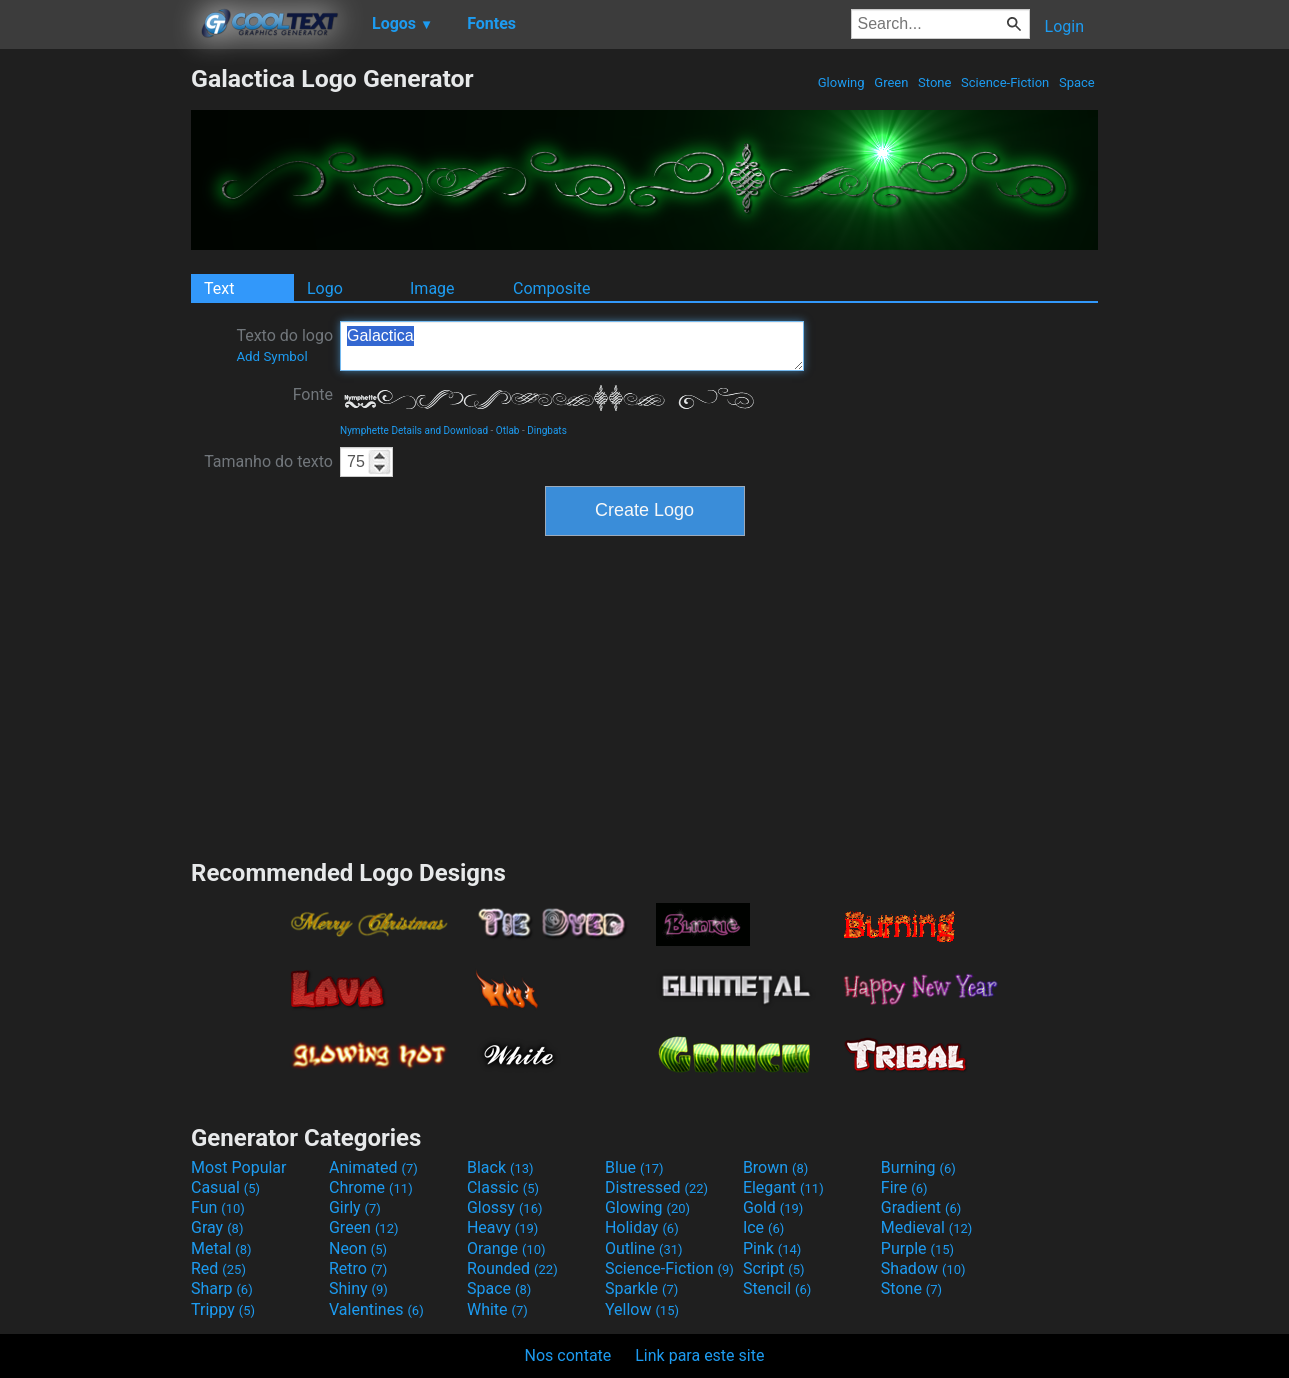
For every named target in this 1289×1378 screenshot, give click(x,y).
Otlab (508, 430)
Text (219, 288)
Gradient (921, 1207)
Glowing (841, 82)
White (497, 1309)
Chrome (371, 1187)
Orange (506, 1248)
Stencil (777, 1288)
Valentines (376, 1309)
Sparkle (641, 1288)
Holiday (642, 1227)
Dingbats (547, 430)
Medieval (927, 1227)
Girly (355, 1207)
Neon (358, 1248)
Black (500, 1167)
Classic (503, 1187)
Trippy (223, 1309)
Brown (775, 1167)
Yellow (642, 1309)
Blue (634, 1167)
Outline (644, 1248)
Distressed (656, 1187)
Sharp (222, 1288)
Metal (221, 1248)
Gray (217, 1227)
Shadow (923, 1268)
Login (1064, 26)
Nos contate (568, 1355)
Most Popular (239, 1167)
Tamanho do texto (268, 461)
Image (432, 288)
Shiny (358, 1288)
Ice (763, 1227)
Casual (225, 1187)
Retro (358, 1268)
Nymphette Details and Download (414, 430)
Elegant (783, 1187)
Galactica (572, 346)
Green (891, 82)
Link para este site (699, 1355)
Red (218, 1268)
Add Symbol (271, 356)
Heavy (502, 1227)
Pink (772, 1248)
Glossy (505, 1207)
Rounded (512, 1268)
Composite (552, 288)
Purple (917, 1248)
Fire (904, 1187)
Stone (935, 82)
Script (774, 1268)
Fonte (313, 394)
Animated (373, 1167)
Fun (218, 1207)
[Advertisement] (95, 364)
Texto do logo (284, 345)
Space (1077, 82)
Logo (325, 288)
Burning (918, 1167)
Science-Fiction (1005, 82)
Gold (773, 1207)
